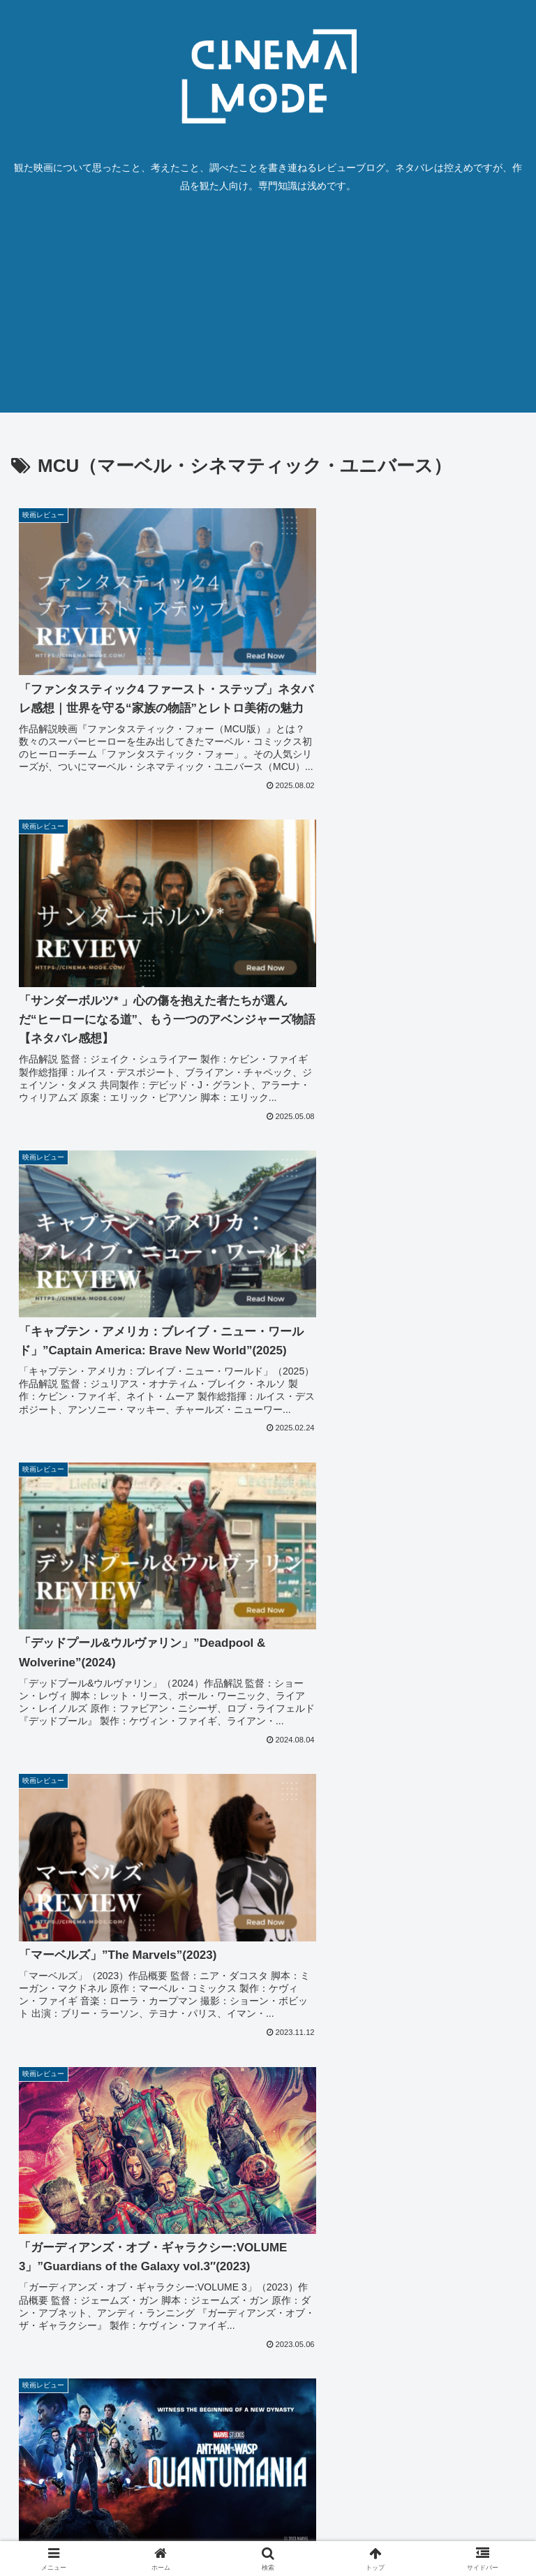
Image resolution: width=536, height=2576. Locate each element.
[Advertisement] (268, 315)
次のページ (268, 2337)
